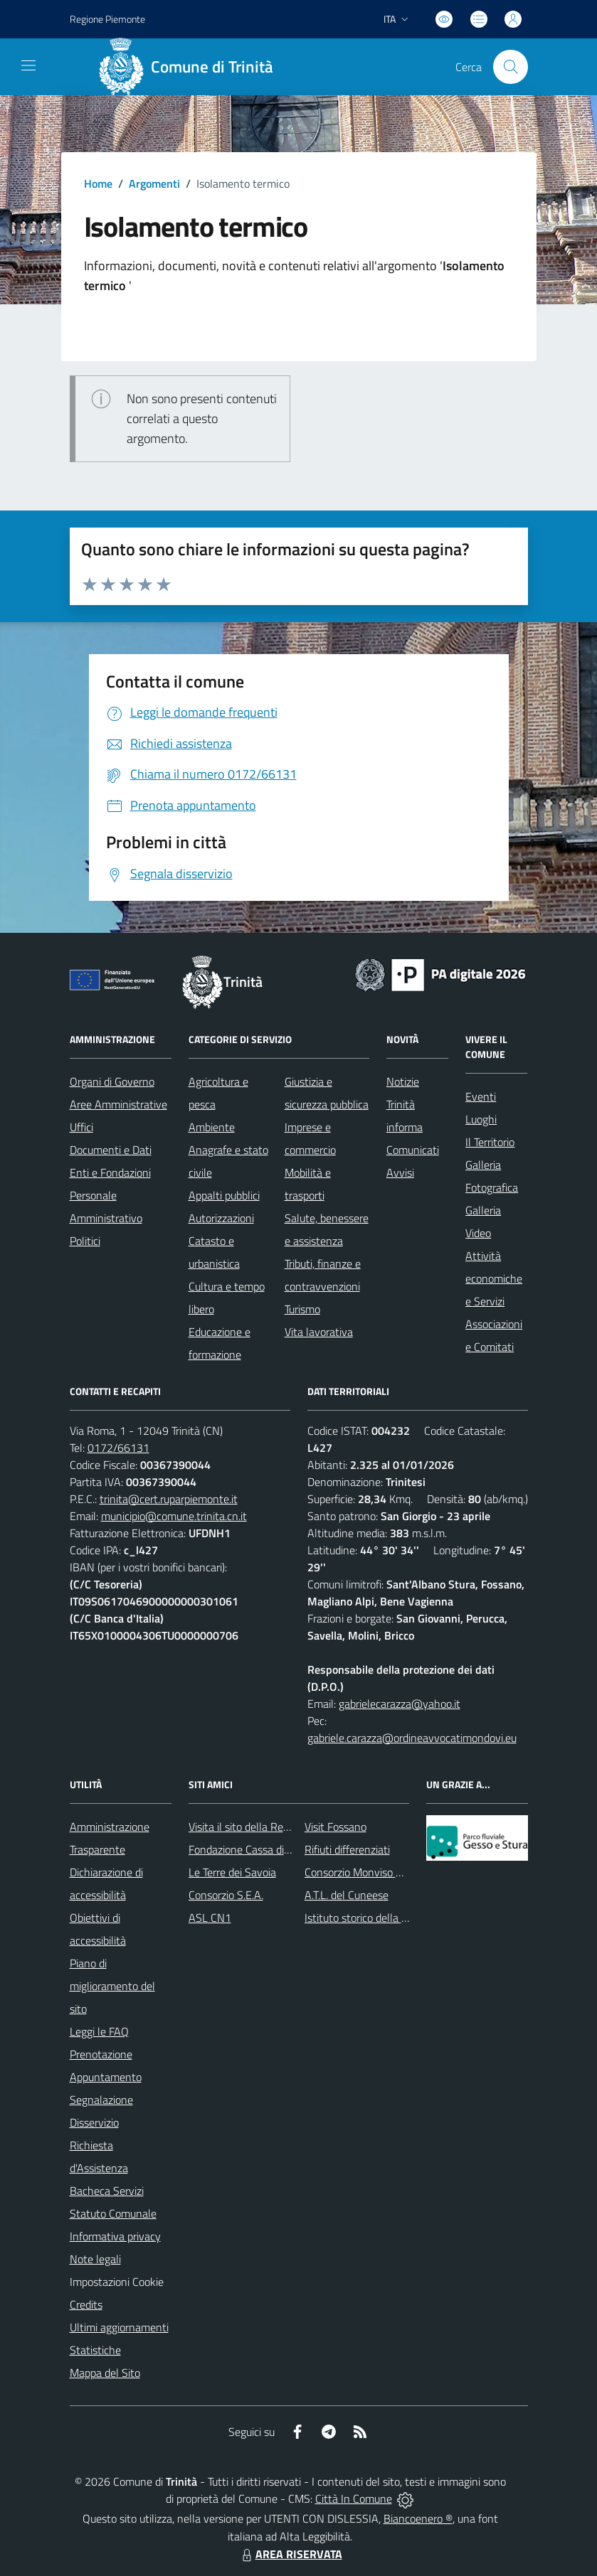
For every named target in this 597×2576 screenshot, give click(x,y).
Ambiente (212, 1126)
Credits (86, 2304)
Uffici (81, 1126)
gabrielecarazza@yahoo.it (399, 1703)
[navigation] (28, 65)
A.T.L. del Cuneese (347, 1894)
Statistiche (95, 2349)
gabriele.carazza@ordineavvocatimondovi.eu (412, 1737)
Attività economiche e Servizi (493, 1278)
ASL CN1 (210, 1917)
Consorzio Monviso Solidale (369, 1872)
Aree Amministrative (118, 1104)
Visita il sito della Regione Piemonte (273, 1826)
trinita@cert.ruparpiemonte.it (169, 1498)
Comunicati (412, 1149)
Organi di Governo (112, 1081)
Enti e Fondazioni (110, 1172)
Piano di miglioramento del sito (112, 1986)
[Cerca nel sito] (510, 67)
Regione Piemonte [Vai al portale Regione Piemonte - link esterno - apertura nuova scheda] (107, 18)
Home (98, 183)
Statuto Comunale (113, 2213)
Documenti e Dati (111, 1149)
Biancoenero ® (418, 2518)
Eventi (480, 1096)
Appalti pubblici (224, 1195)
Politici (85, 1240)
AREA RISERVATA (290, 2553)
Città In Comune (353, 2498)
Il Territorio (489, 1141)
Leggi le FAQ (99, 2031)
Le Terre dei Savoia (232, 1872)
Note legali (95, 2258)
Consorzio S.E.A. (226, 1894)
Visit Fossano (335, 1826)
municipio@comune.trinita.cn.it (174, 1515)
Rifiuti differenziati (347, 1849)
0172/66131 (118, 1447)
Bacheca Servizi (107, 2190)
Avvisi (400, 1172)
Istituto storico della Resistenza (379, 1917)
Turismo (302, 1309)
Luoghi (481, 1119)
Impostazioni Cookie (117, 2281)
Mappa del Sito (105, 2372)
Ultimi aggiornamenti (119, 2327)
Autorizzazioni (221, 1217)
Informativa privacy (115, 2236)
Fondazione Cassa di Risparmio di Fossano (287, 1849)
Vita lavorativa (319, 1331)
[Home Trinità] (191, 67)
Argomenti (154, 183)
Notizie (402, 1081)
